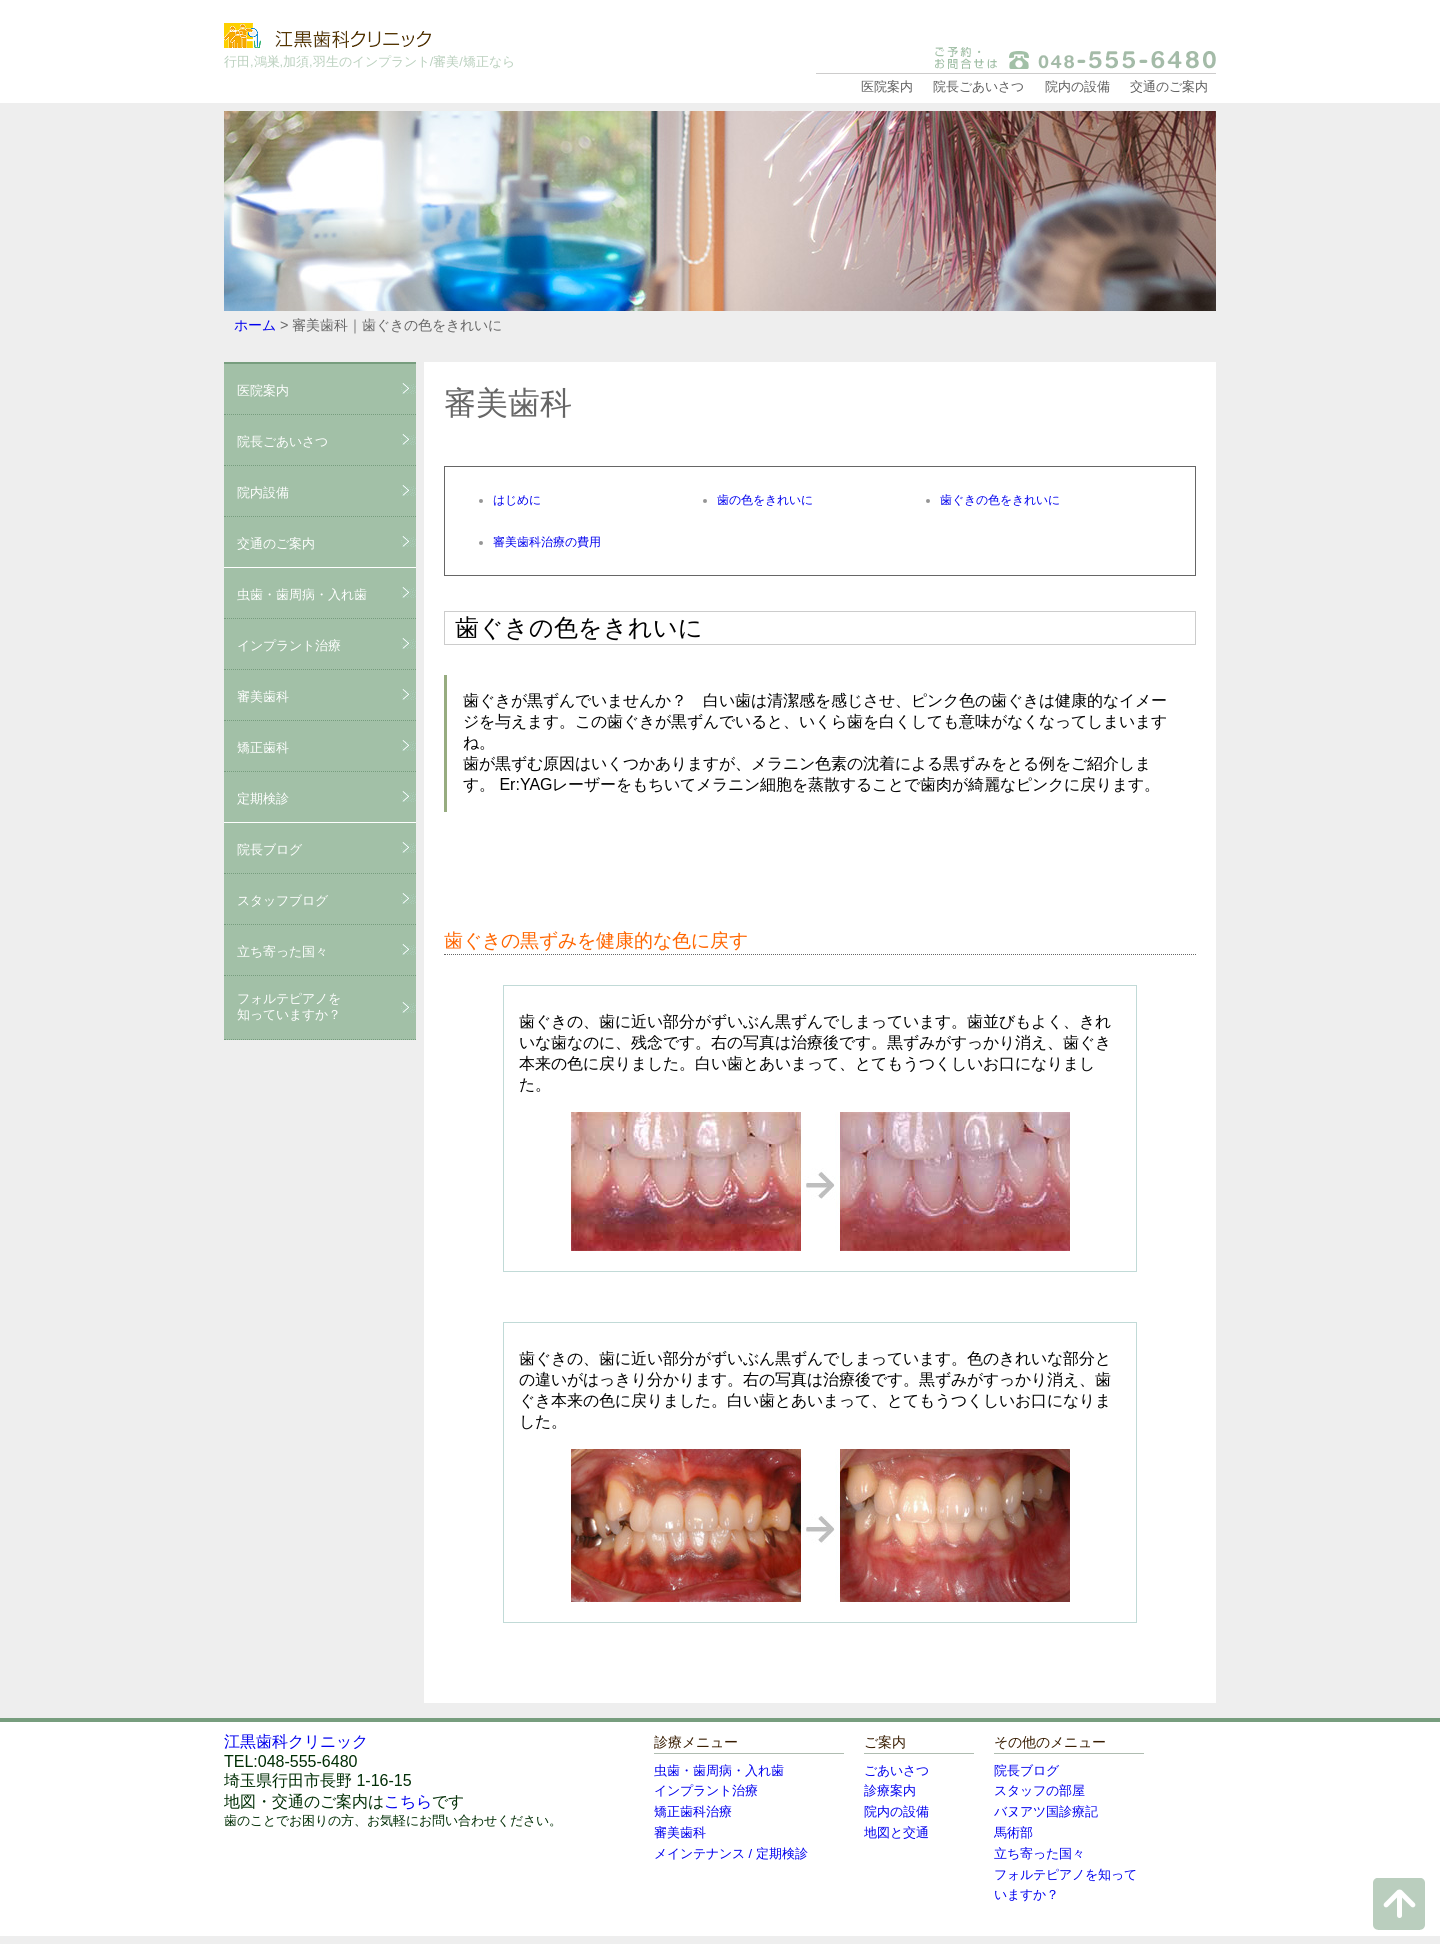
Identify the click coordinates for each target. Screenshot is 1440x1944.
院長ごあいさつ (978, 86)
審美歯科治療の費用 (547, 542)
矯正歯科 (263, 747)
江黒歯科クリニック (374, 36)
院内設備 (263, 492)
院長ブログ (269, 849)
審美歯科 (263, 696)
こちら (408, 1801)
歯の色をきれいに (765, 500)
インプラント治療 (289, 645)
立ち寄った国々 (1039, 1853)
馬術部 (1013, 1832)
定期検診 (263, 798)
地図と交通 (896, 1832)
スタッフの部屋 (1039, 1790)
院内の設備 (1077, 86)
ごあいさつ (896, 1770)
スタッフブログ (282, 900)
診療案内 (890, 1790)
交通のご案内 (1169, 86)
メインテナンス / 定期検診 (731, 1853)
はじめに (517, 500)
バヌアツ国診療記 (1046, 1811)
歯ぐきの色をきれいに (1000, 500)
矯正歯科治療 (693, 1811)
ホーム (255, 325)
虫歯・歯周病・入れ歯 (302, 594)
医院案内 (887, 86)
